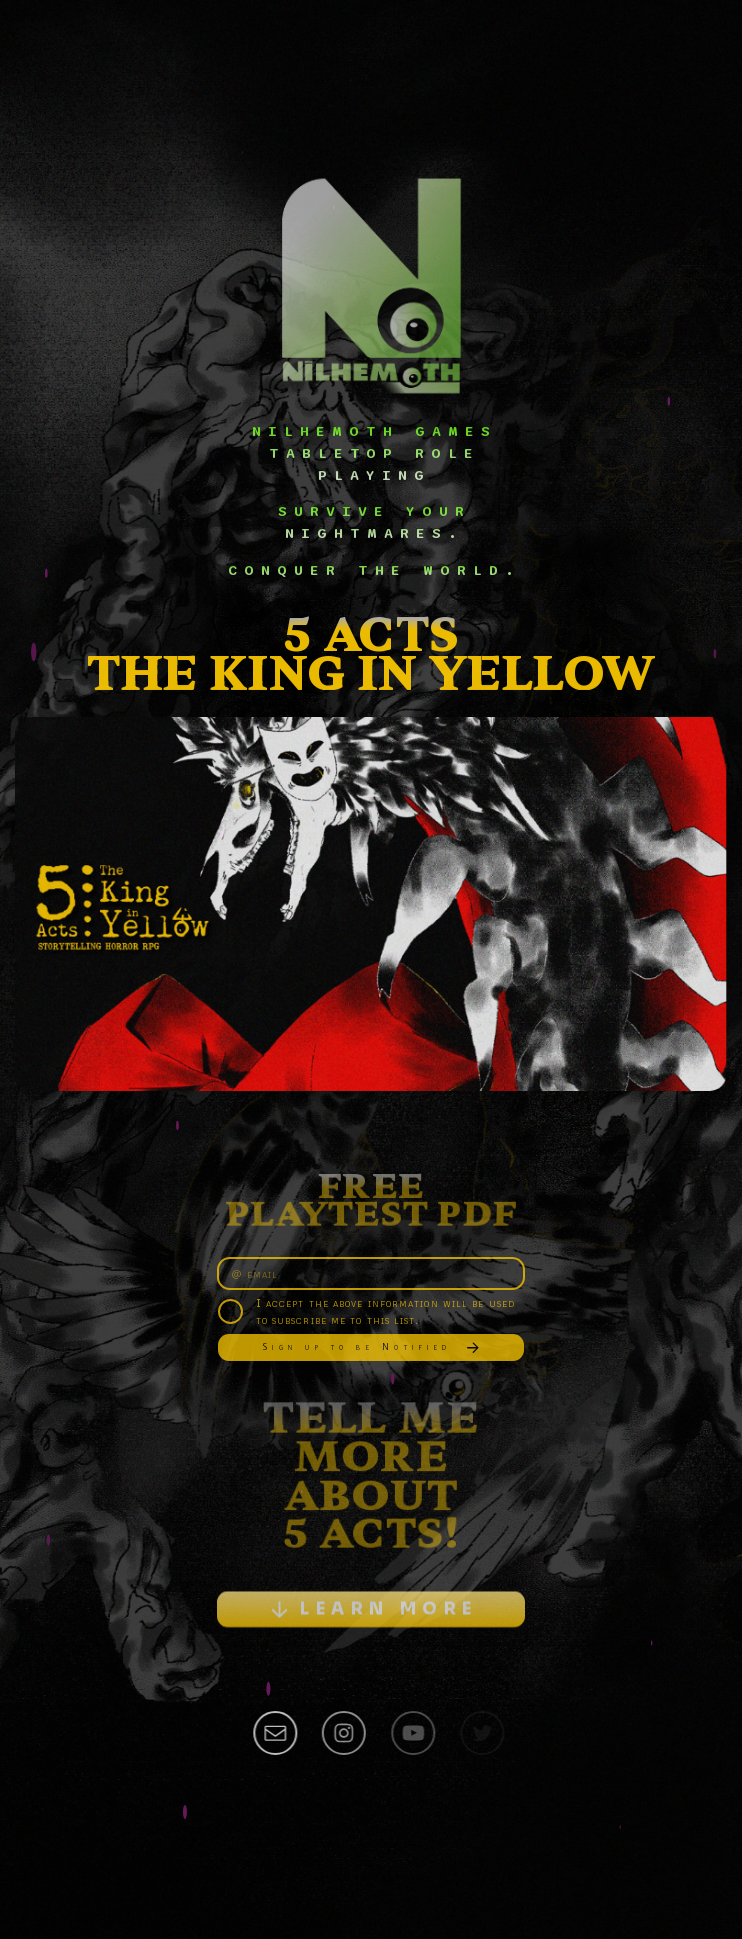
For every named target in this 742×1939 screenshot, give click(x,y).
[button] (371, 1615)
